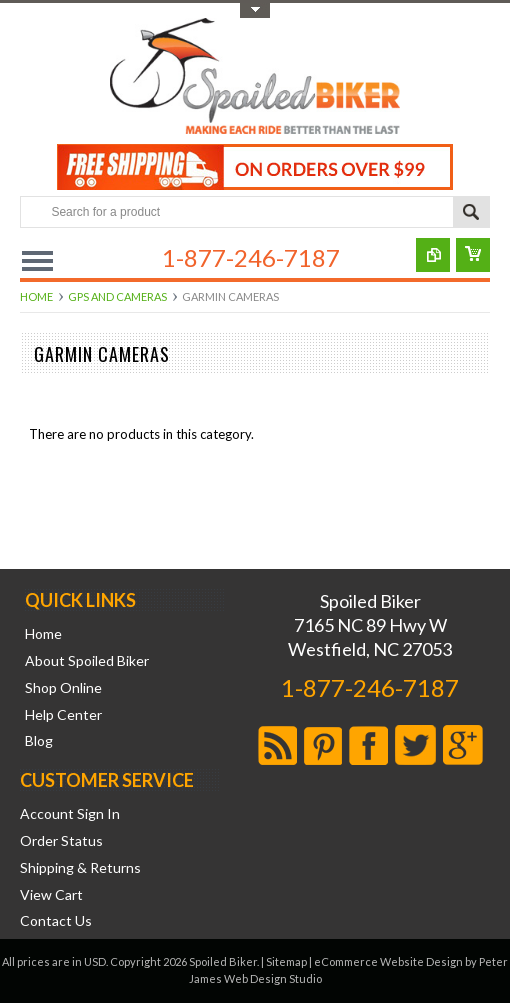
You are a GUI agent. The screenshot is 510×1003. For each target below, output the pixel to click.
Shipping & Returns (80, 868)
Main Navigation (37, 260)
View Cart (51, 895)
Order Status (61, 841)
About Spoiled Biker (87, 661)
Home (36, 296)
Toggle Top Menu (255, 10)
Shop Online (63, 688)
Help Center (63, 715)
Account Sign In (70, 814)
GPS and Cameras (117, 296)
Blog (39, 741)
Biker (255, 78)
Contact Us (56, 921)
